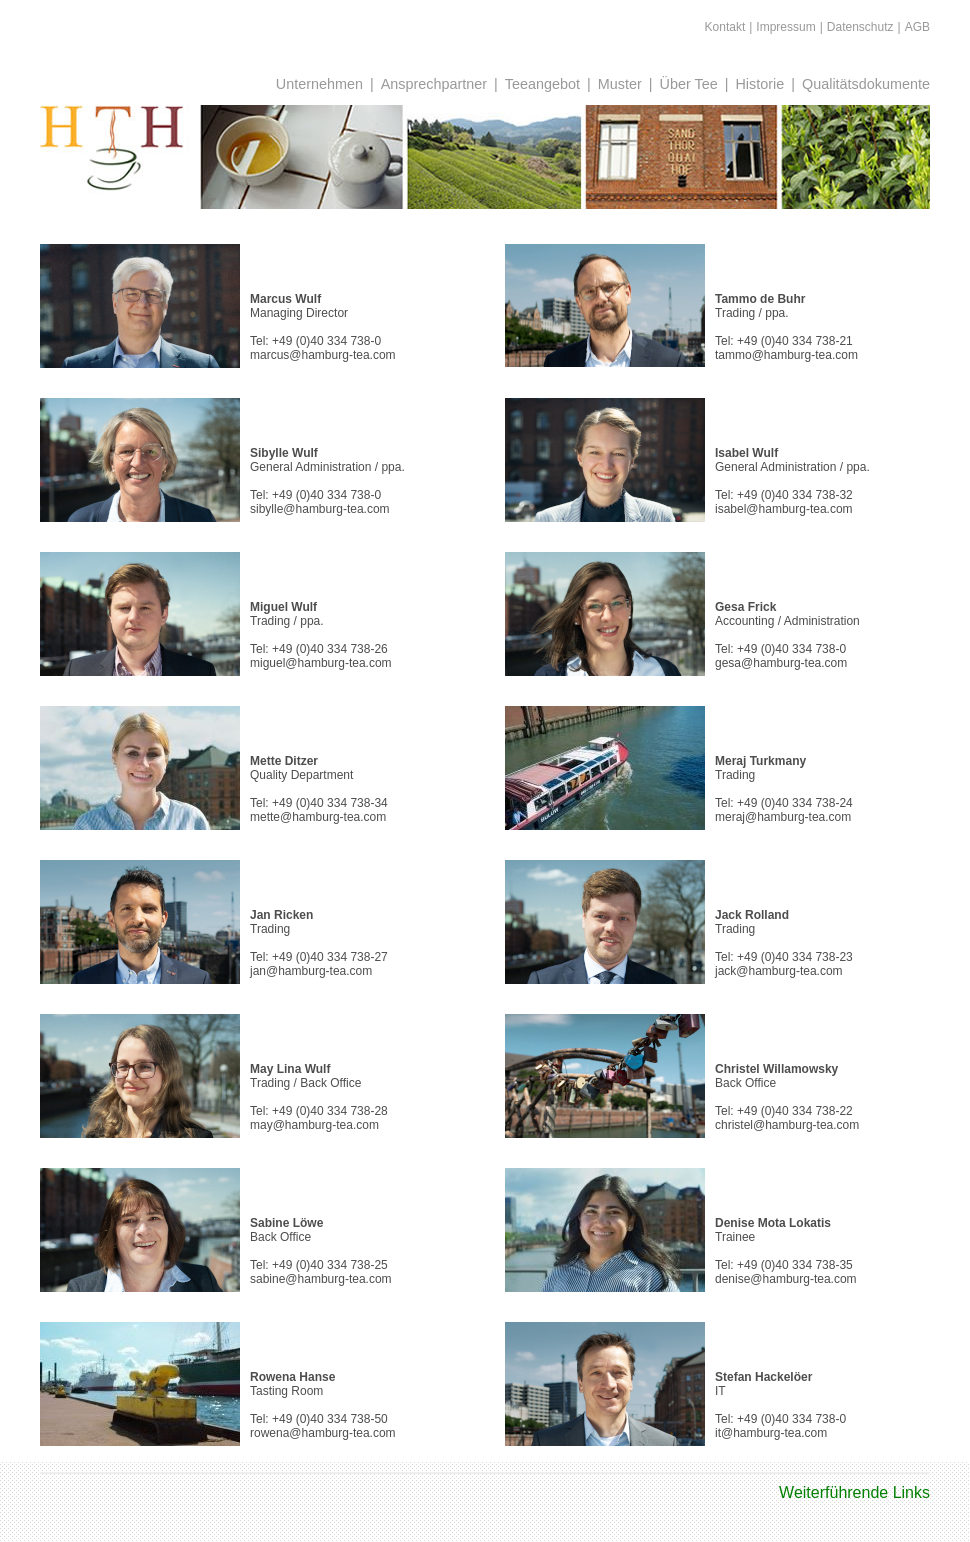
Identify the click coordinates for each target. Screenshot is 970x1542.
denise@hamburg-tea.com (786, 1279)
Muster (620, 84)
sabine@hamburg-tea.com (321, 1279)
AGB (917, 27)
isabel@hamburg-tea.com (784, 509)
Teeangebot (542, 84)
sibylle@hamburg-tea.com (320, 509)
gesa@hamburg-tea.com (781, 663)
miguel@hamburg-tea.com (321, 663)
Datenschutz (860, 27)
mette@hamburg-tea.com (318, 817)
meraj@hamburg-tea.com (783, 817)
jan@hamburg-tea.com (311, 971)
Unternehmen (319, 84)
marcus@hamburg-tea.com (323, 355)
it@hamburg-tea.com (771, 1433)
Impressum (785, 27)
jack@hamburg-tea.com (779, 971)
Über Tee (689, 84)
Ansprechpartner (434, 84)
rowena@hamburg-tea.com (323, 1433)
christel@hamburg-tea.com (787, 1125)
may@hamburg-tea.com (314, 1125)
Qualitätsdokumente (866, 84)
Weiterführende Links (854, 1492)
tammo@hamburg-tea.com (786, 355)
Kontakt (725, 27)
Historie (759, 84)
